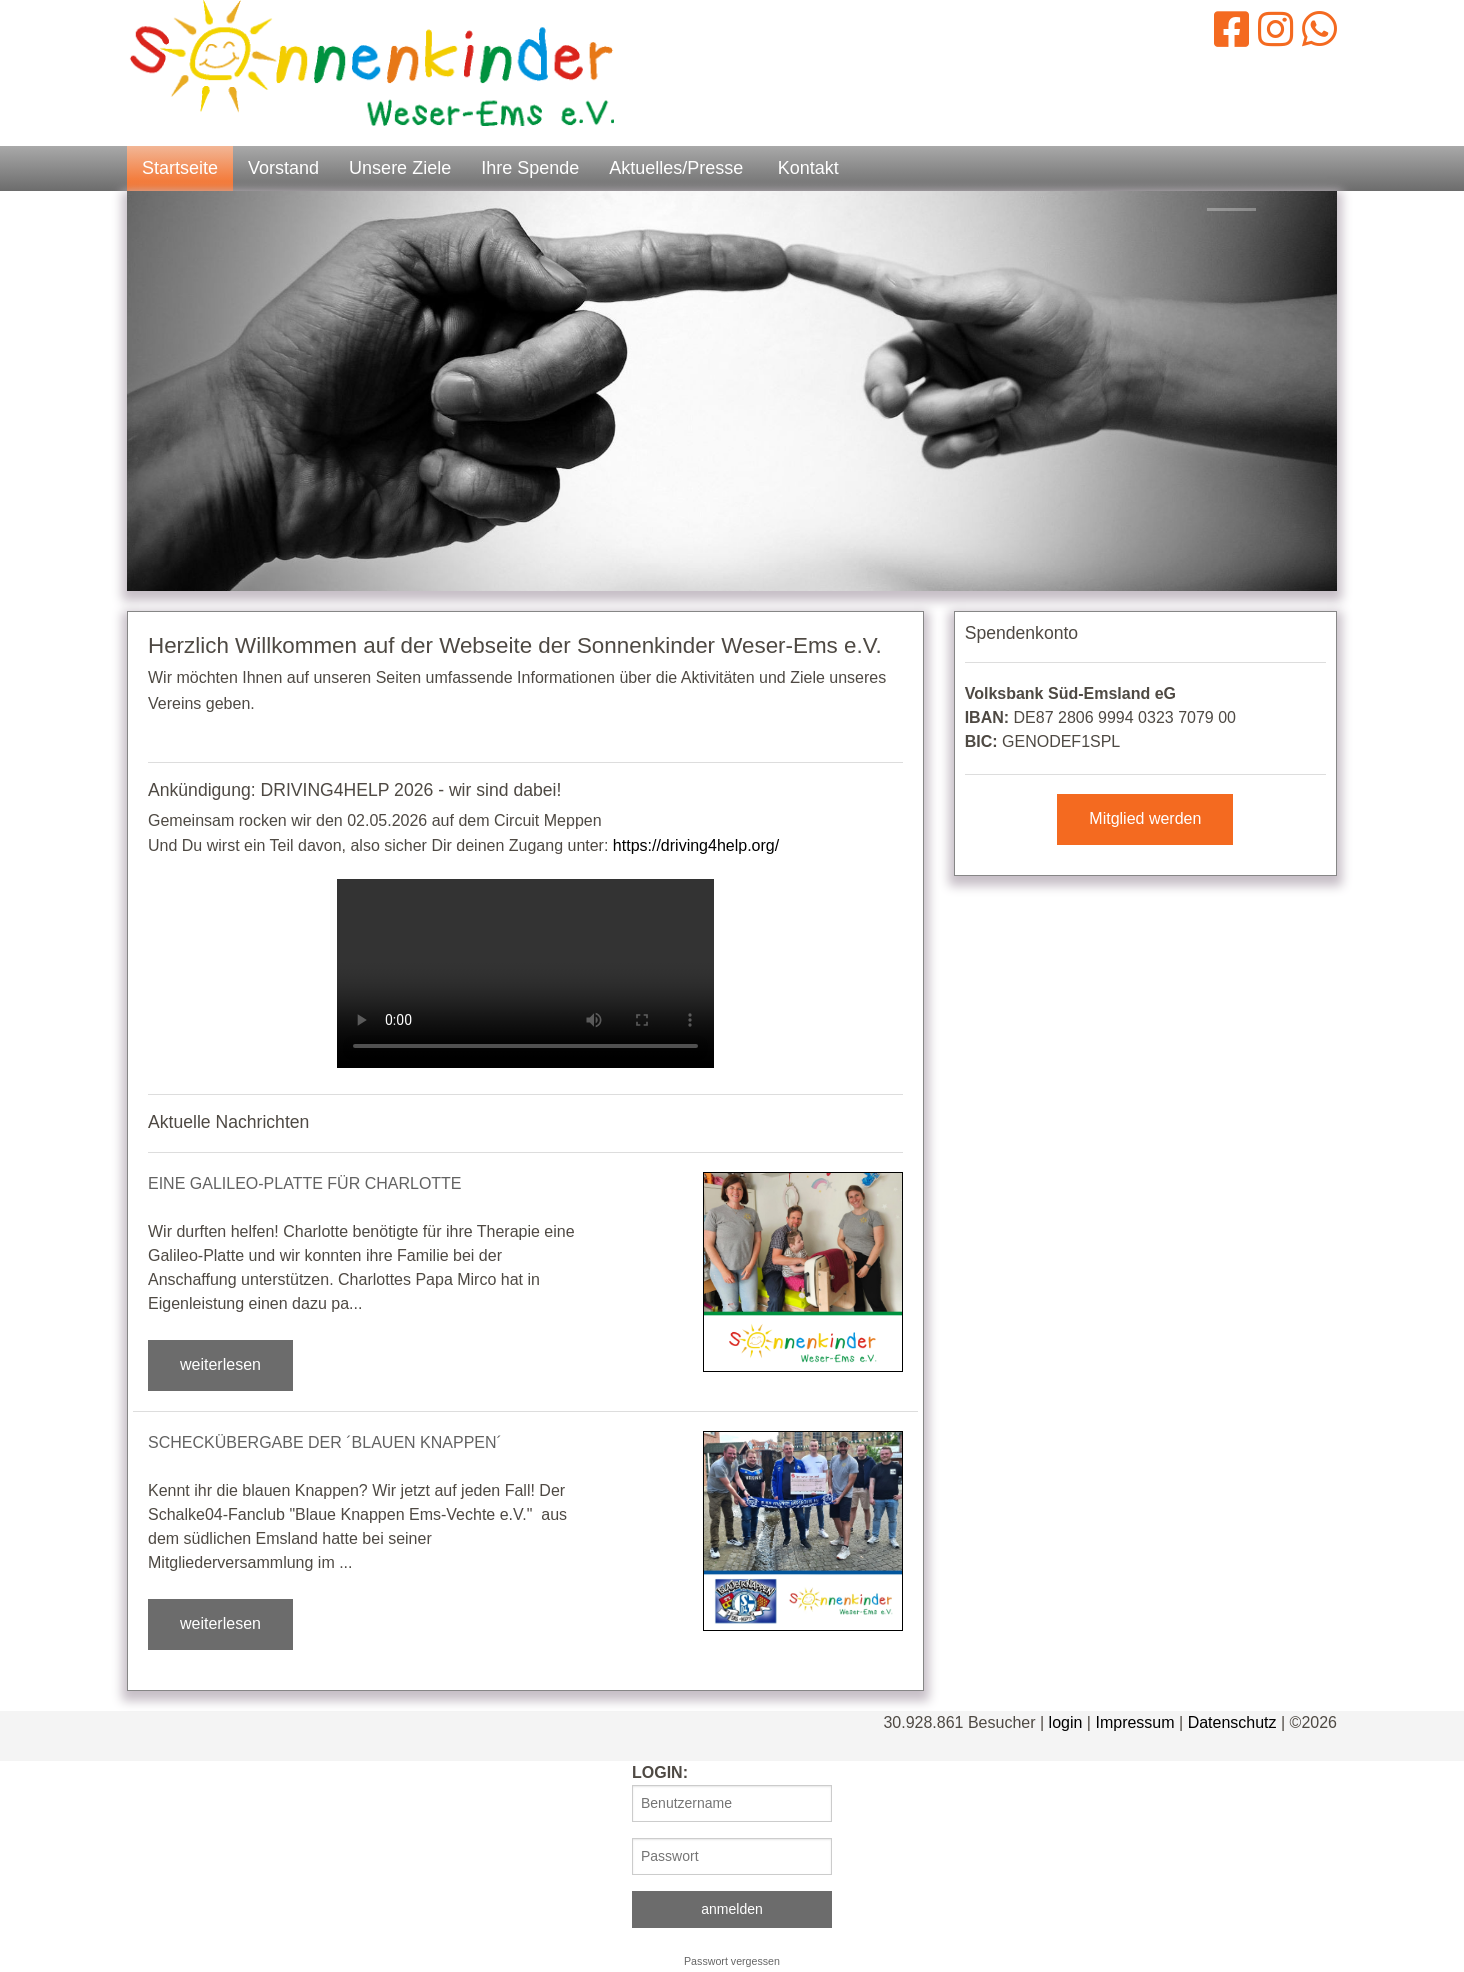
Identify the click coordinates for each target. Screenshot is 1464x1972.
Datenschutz (1232, 1722)
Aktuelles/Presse (676, 168)
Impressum (1134, 1722)
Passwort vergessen (732, 1961)
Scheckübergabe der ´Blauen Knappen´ (325, 1442)
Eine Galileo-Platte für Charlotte (305, 1183)
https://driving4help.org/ (696, 845)
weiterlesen (220, 1364)
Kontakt (808, 168)
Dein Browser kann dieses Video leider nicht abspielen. (525, 973)
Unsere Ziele (400, 168)
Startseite (180, 168)
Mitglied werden (1145, 818)
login (1066, 1722)
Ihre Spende (530, 168)
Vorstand (283, 168)
